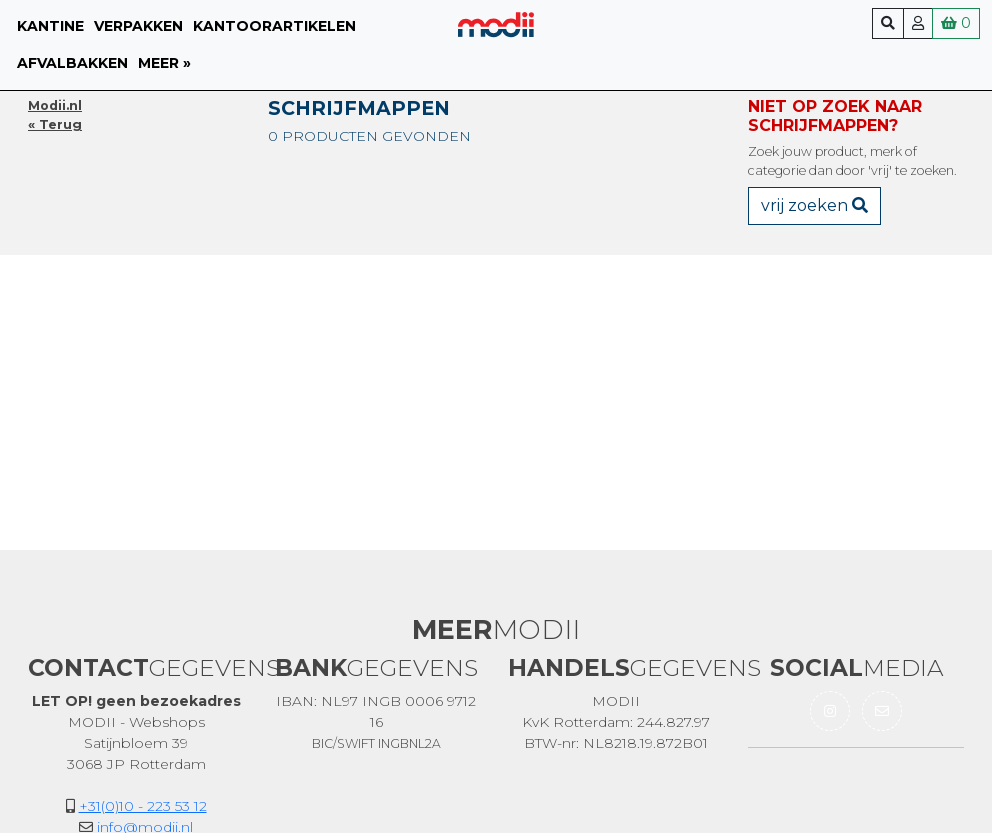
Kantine (50, 26)
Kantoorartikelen (274, 26)
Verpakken (138, 26)
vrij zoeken (814, 205)
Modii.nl (55, 105)
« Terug (55, 124)
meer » (164, 63)
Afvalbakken (72, 63)
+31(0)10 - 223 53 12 (143, 806)
